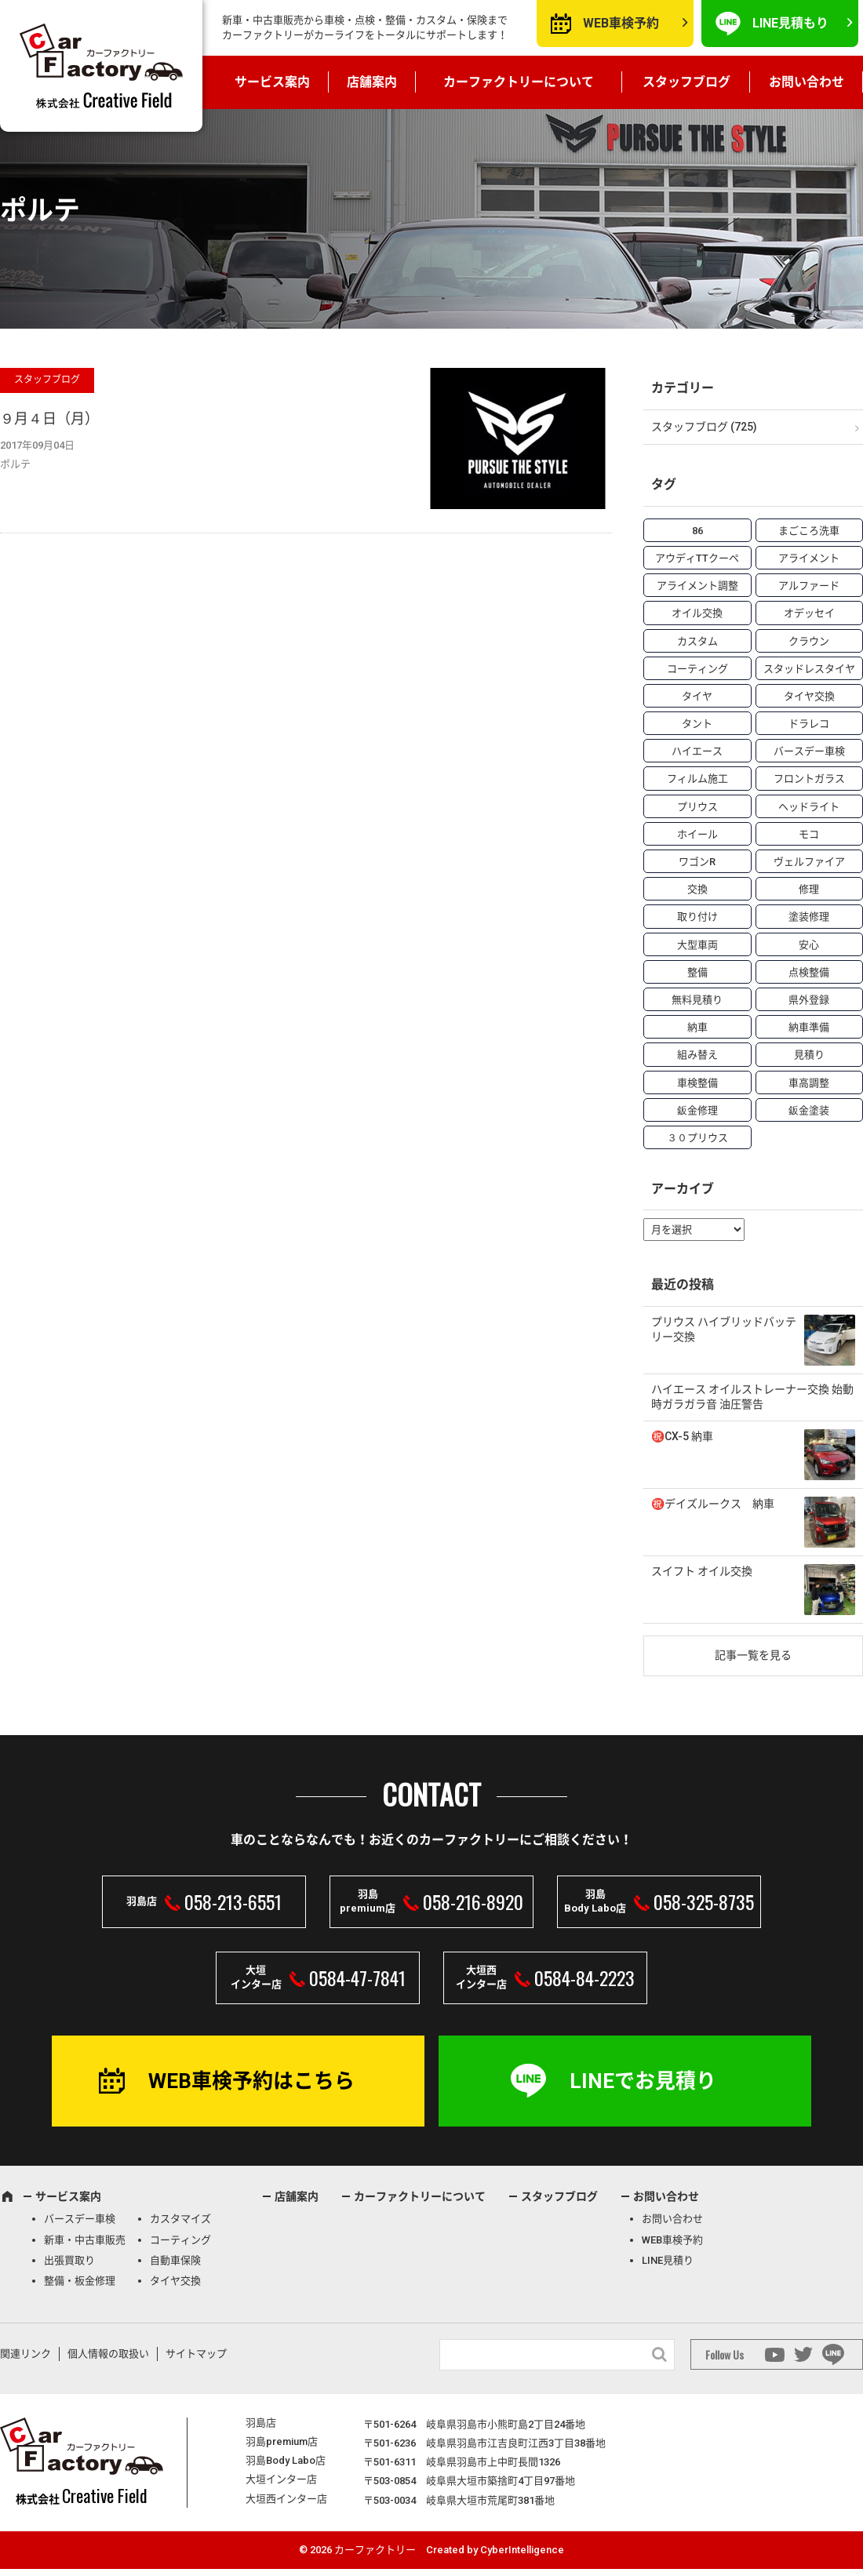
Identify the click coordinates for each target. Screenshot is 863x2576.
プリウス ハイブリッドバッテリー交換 (723, 1329)
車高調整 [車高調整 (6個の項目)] (808, 1083)
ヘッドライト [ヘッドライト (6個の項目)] (808, 807)
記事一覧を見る (753, 1655)
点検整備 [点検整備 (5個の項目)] (808, 972)
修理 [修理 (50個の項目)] (809, 889)
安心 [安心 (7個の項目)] (809, 945)
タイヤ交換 (175, 2281)
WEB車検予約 (621, 23)
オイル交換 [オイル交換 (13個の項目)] (697, 613)
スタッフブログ (686, 82)
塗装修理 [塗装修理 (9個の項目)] (808, 916)
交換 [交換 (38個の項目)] (697, 889)
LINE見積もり (790, 23)
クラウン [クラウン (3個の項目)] (808, 641)
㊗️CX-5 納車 (682, 1436)
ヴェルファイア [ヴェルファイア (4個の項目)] (809, 862)
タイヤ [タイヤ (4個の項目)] (697, 696)
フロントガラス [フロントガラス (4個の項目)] (809, 778)
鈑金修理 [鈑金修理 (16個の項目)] (697, 1110)
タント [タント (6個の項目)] (697, 724)
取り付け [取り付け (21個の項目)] (697, 916)
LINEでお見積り (643, 2081)
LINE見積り (668, 2260)
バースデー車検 (79, 2219)
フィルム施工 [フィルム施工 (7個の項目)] (697, 778)
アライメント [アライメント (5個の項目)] (808, 558)
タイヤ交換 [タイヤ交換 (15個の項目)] (809, 696)
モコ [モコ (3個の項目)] (809, 834)
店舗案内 (372, 82)
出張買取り (69, 2260)
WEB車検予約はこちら (251, 2081)
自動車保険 (175, 2260)
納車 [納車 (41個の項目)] (697, 1027)
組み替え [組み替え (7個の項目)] (697, 1055)
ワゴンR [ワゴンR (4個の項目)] (697, 862)
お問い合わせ (806, 82)
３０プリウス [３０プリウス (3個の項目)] (697, 1138)
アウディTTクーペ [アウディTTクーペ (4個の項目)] (697, 558)
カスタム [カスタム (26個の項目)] (697, 641)
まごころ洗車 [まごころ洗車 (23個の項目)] (808, 531)
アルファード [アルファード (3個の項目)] (808, 585)
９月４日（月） (49, 418)
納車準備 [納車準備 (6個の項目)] (808, 1027)
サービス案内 (272, 82)
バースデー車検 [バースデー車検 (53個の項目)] (809, 751)
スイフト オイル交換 (701, 1571)
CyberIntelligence (522, 2550)
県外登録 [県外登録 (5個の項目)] (808, 1000)
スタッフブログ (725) (704, 426)
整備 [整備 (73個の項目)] (697, 972)
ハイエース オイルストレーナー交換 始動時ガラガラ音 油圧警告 (752, 1397)
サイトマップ (196, 2354)
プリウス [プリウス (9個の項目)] (697, 807)
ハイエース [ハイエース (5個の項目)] (697, 751)
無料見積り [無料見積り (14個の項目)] (697, 1000)
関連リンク (25, 2354)
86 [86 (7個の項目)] (697, 531)
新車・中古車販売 (85, 2240)
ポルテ (15, 464)
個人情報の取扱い (108, 2354)
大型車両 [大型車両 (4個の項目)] (697, 945)
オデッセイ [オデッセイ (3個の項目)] (809, 613)
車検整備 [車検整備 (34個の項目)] (697, 1083)
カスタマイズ (180, 2219)
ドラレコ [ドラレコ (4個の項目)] (808, 724)
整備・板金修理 (79, 2281)
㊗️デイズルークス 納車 (712, 1503)
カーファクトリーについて (518, 82)
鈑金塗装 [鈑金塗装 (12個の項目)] (808, 1110)
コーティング (180, 2240)
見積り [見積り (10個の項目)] (809, 1055)
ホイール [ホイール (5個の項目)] (697, 834)
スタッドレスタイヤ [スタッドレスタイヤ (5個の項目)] (809, 669)
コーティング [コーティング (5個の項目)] (697, 669)
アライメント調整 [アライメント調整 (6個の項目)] (697, 585)
